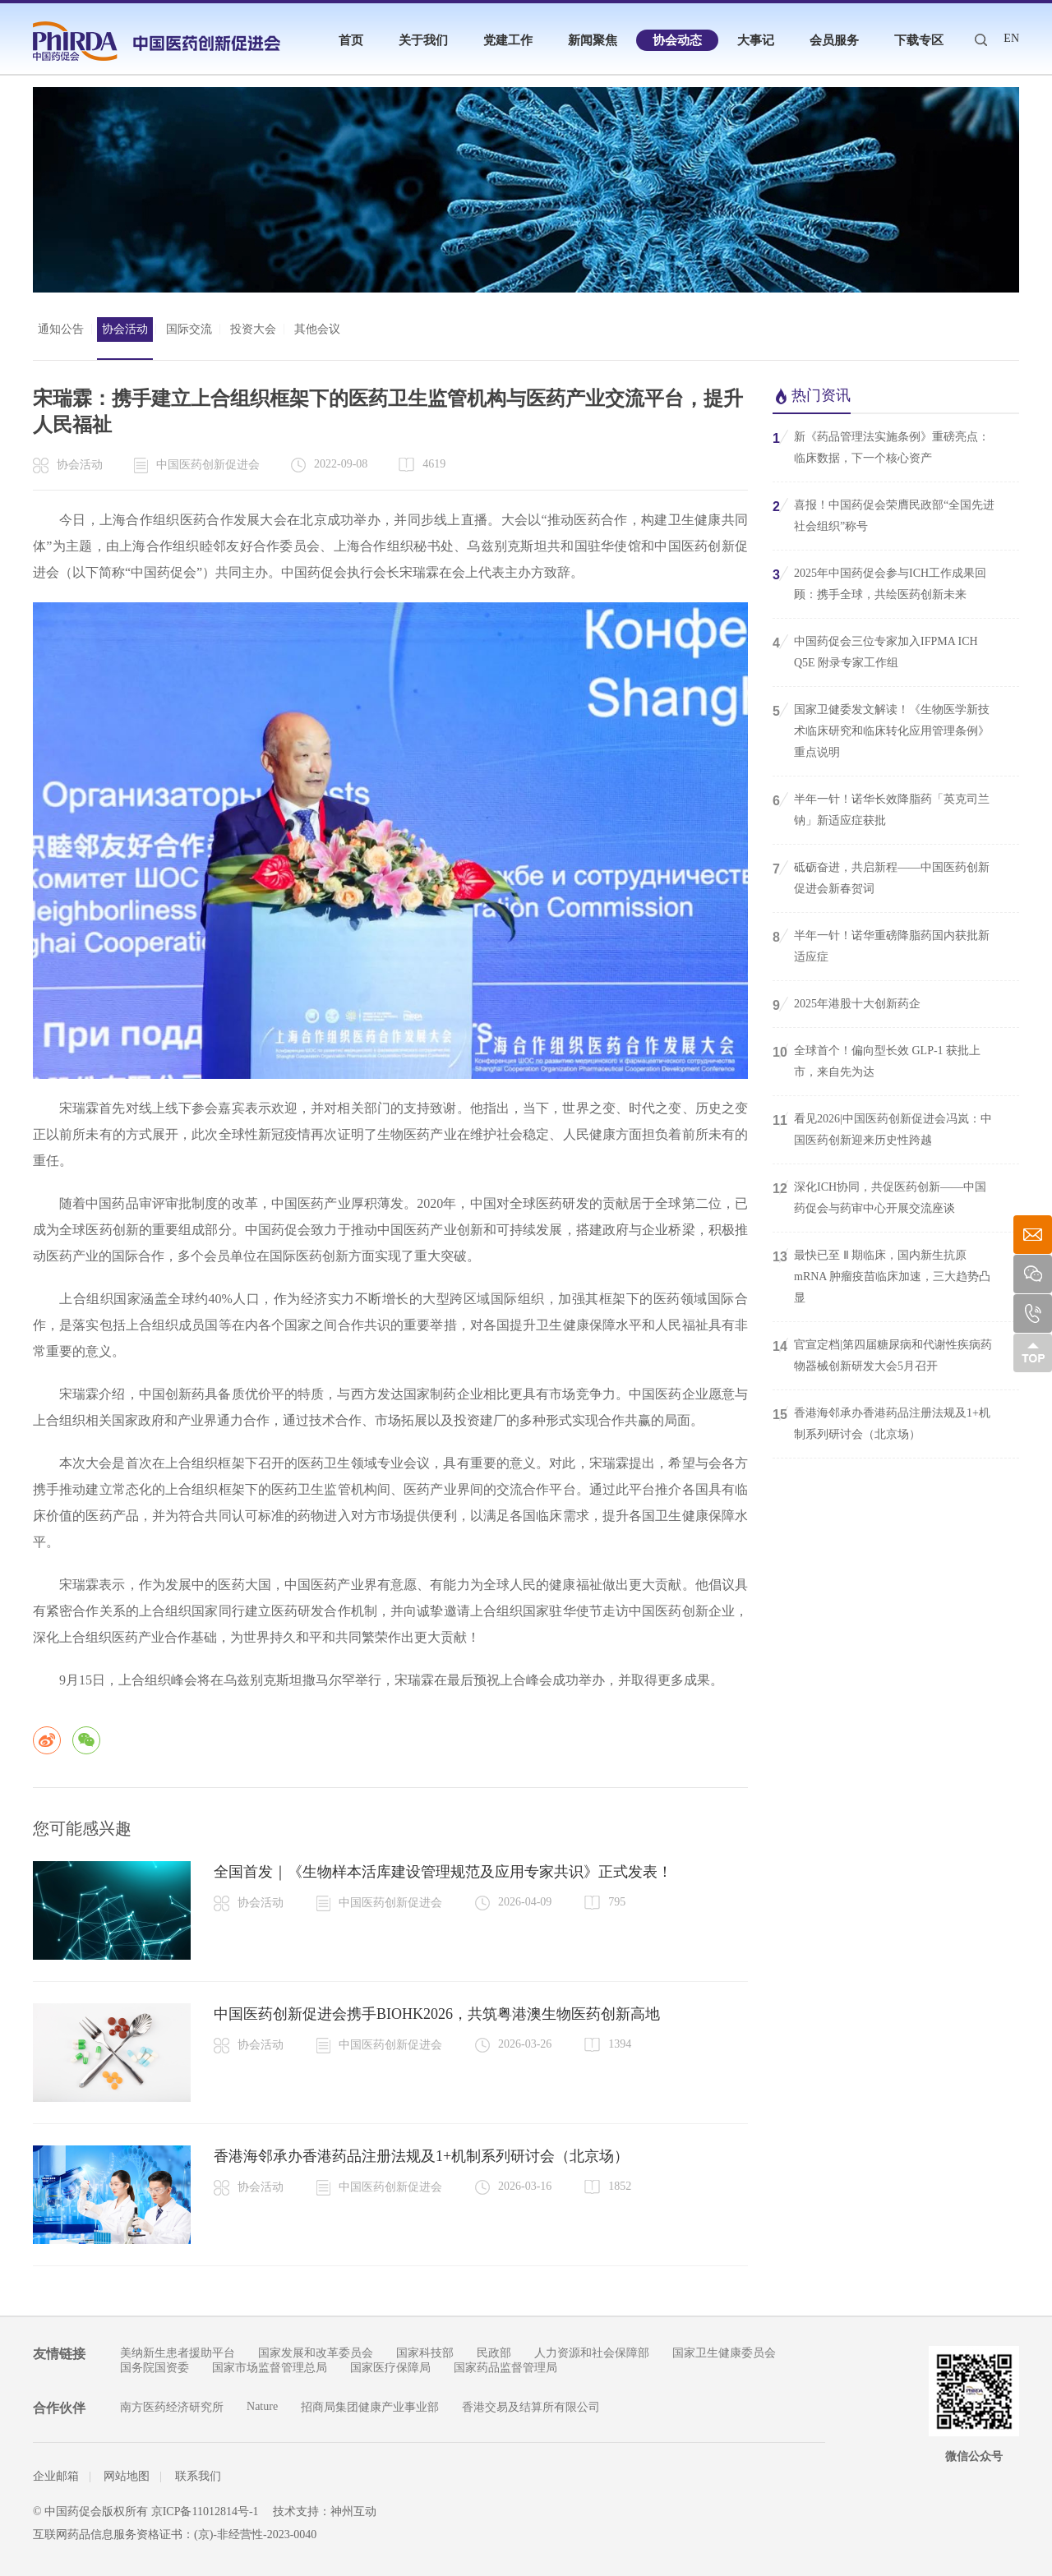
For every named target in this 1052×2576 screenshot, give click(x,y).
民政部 (494, 2353)
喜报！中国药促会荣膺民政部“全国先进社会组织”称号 (883, 514)
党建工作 (508, 40)
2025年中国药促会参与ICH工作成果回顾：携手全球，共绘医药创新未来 (879, 583)
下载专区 (919, 40)
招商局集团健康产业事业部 (370, 2407)
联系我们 (198, 2476)
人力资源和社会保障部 (591, 2353)
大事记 (755, 40)
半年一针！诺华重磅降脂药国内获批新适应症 (881, 945)
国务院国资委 (154, 2368)
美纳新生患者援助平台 (177, 2353)
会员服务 (834, 40)
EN (1011, 38)
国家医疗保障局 (390, 2368)
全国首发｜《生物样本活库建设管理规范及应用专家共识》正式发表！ (443, 1872)
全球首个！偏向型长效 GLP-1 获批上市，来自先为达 (876, 1060)
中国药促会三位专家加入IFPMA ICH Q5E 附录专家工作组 (875, 651)
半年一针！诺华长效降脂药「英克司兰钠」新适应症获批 (881, 808)
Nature (262, 2406)
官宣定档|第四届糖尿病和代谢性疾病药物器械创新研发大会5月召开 (882, 1354)
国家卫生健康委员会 (724, 2353)
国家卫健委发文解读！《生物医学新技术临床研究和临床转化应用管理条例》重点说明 (881, 729)
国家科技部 (425, 2353)
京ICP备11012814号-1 (205, 2511)
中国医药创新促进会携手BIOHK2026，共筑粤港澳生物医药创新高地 (437, 2014)
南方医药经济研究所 (172, 2407)
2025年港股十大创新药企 (846, 1004)
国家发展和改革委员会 (315, 2353)
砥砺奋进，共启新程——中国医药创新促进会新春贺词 (881, 877)
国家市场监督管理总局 (269, 2368)
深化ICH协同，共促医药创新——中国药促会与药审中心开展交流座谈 (879, 1196)
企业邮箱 (56, 2476)
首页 (351, 40)
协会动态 (677, 40)
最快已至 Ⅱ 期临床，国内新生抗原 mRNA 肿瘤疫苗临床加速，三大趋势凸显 (881, 1275)
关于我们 (423, 40)
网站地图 (127, 2476)
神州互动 (353, 2511)
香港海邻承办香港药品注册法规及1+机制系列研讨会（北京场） (421, 2156)
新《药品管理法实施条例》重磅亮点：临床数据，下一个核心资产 (881, 446)
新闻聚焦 (592, 40)
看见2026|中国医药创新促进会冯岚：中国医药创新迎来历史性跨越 (882, 1128)
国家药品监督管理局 (505, 2368)
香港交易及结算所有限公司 (531, 2407)
